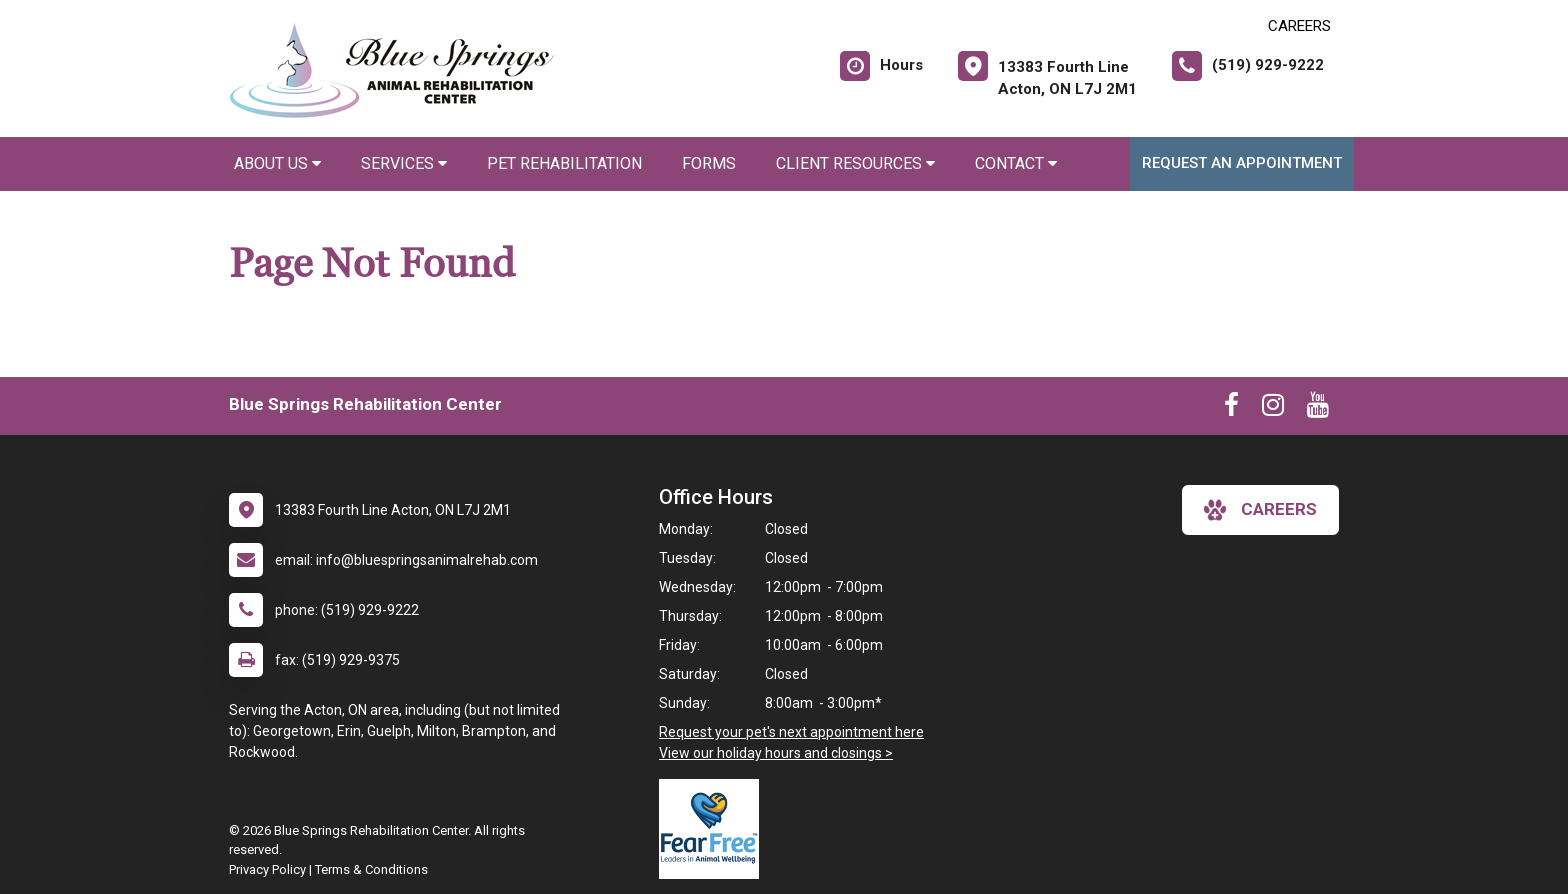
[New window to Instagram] (1273, 409)
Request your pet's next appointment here (791, 732)
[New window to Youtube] (1318, 409)
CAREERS (1299, 26)
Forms (709, 163)
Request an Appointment (1242, 163)
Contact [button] (1016, 163)
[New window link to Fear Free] (714, 829)
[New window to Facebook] (1231, 409)
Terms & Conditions (371, 869)
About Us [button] (277, 163)
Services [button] (404, 163)
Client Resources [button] (855, 163)
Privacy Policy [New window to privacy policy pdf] (267, 869)
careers (1260, 510)
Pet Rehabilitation (564, 163)
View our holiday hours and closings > (776, 753)
